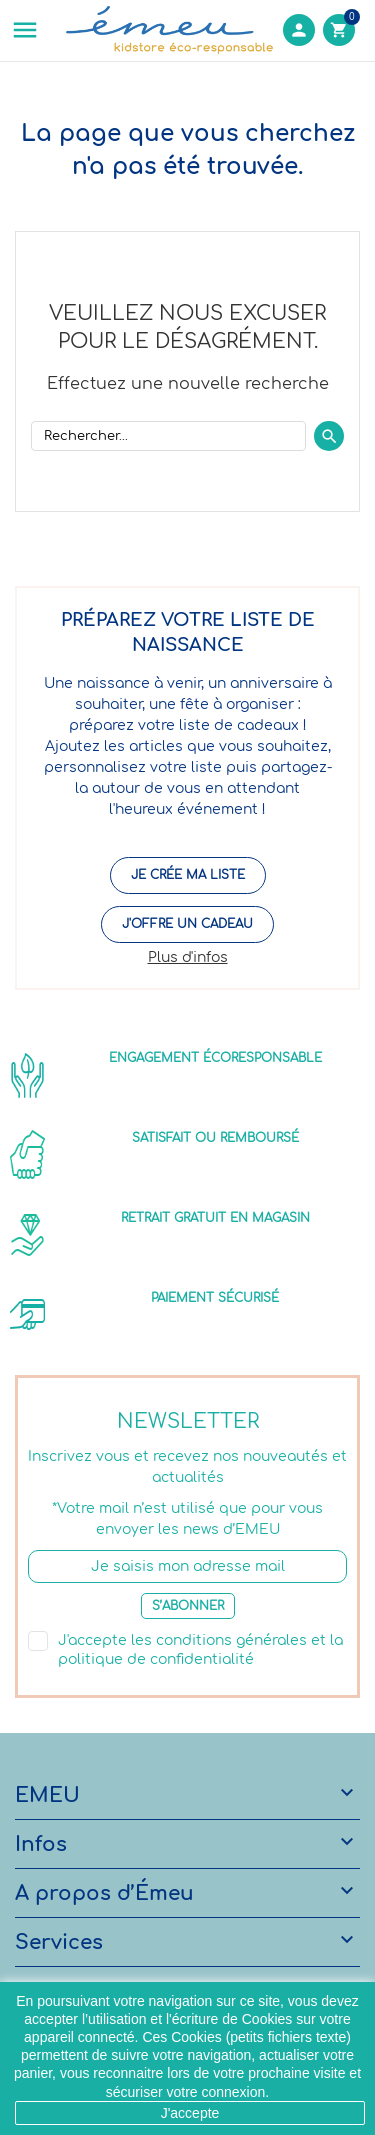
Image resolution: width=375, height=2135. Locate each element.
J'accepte (190, 2113)
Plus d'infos (188, 957)
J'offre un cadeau (187, 924)
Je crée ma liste (188, 875)
